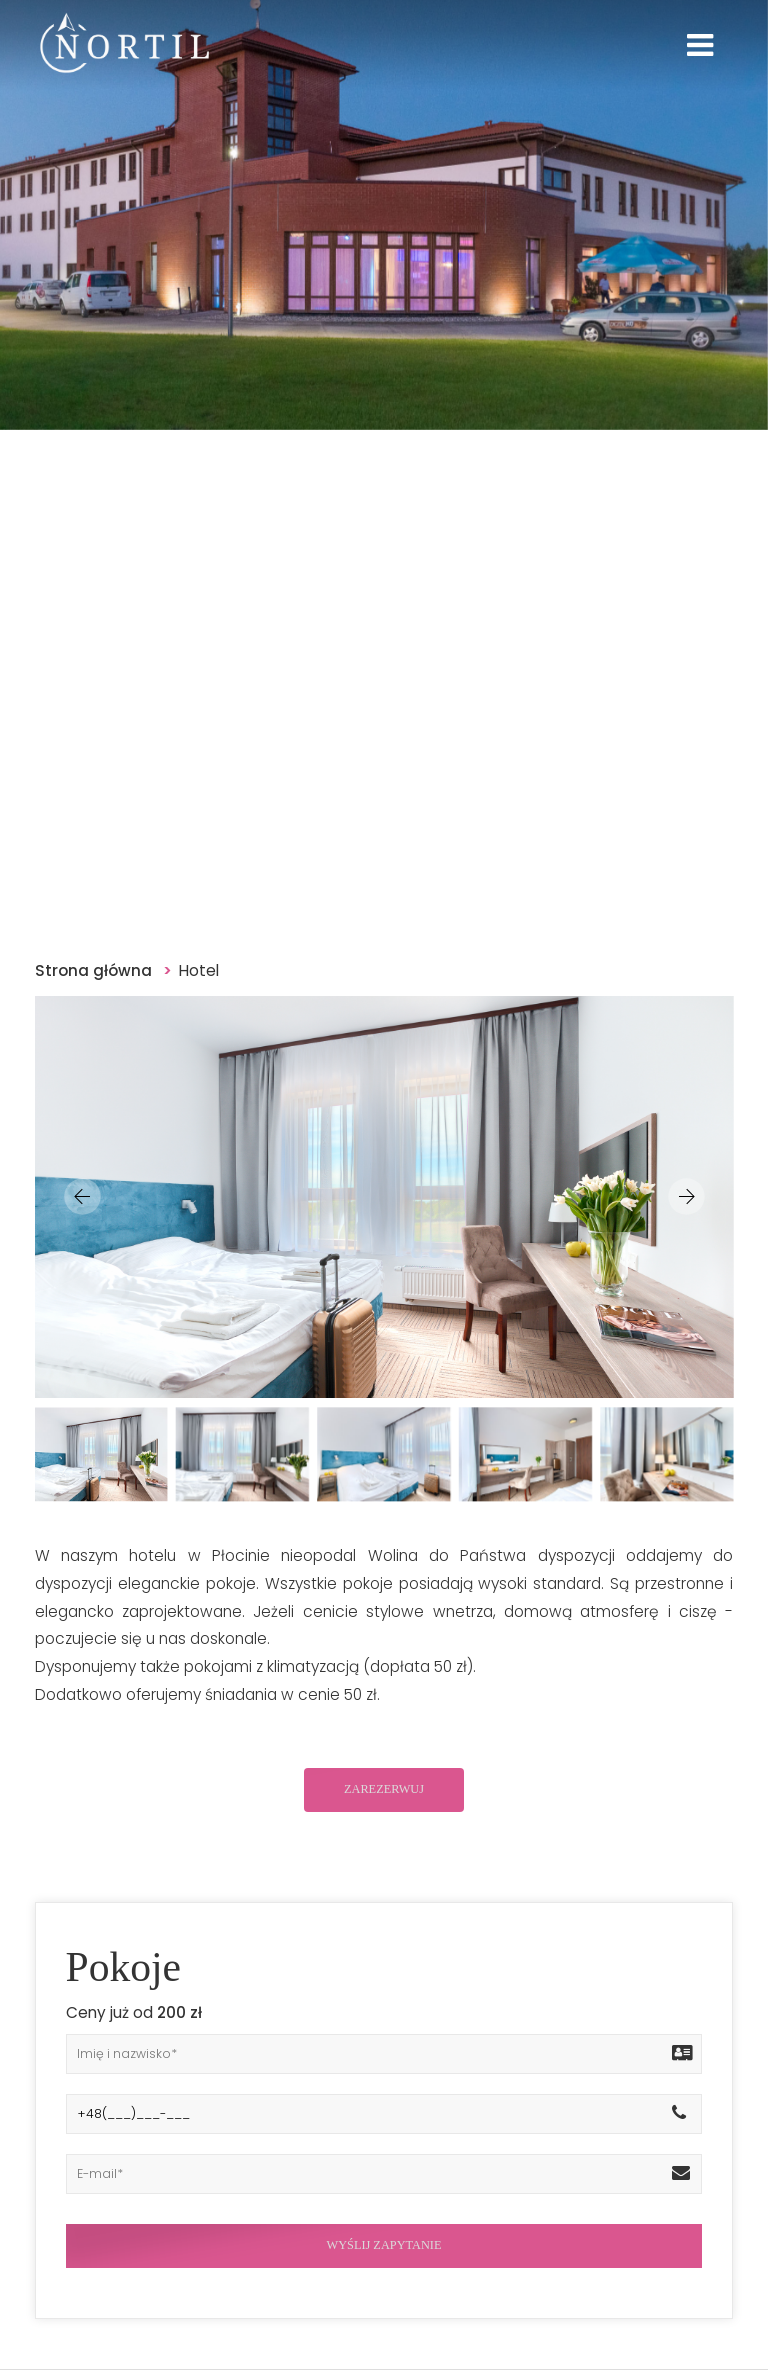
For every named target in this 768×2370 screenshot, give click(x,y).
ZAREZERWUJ (384, 1789)
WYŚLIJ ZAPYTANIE (384, 2245)
